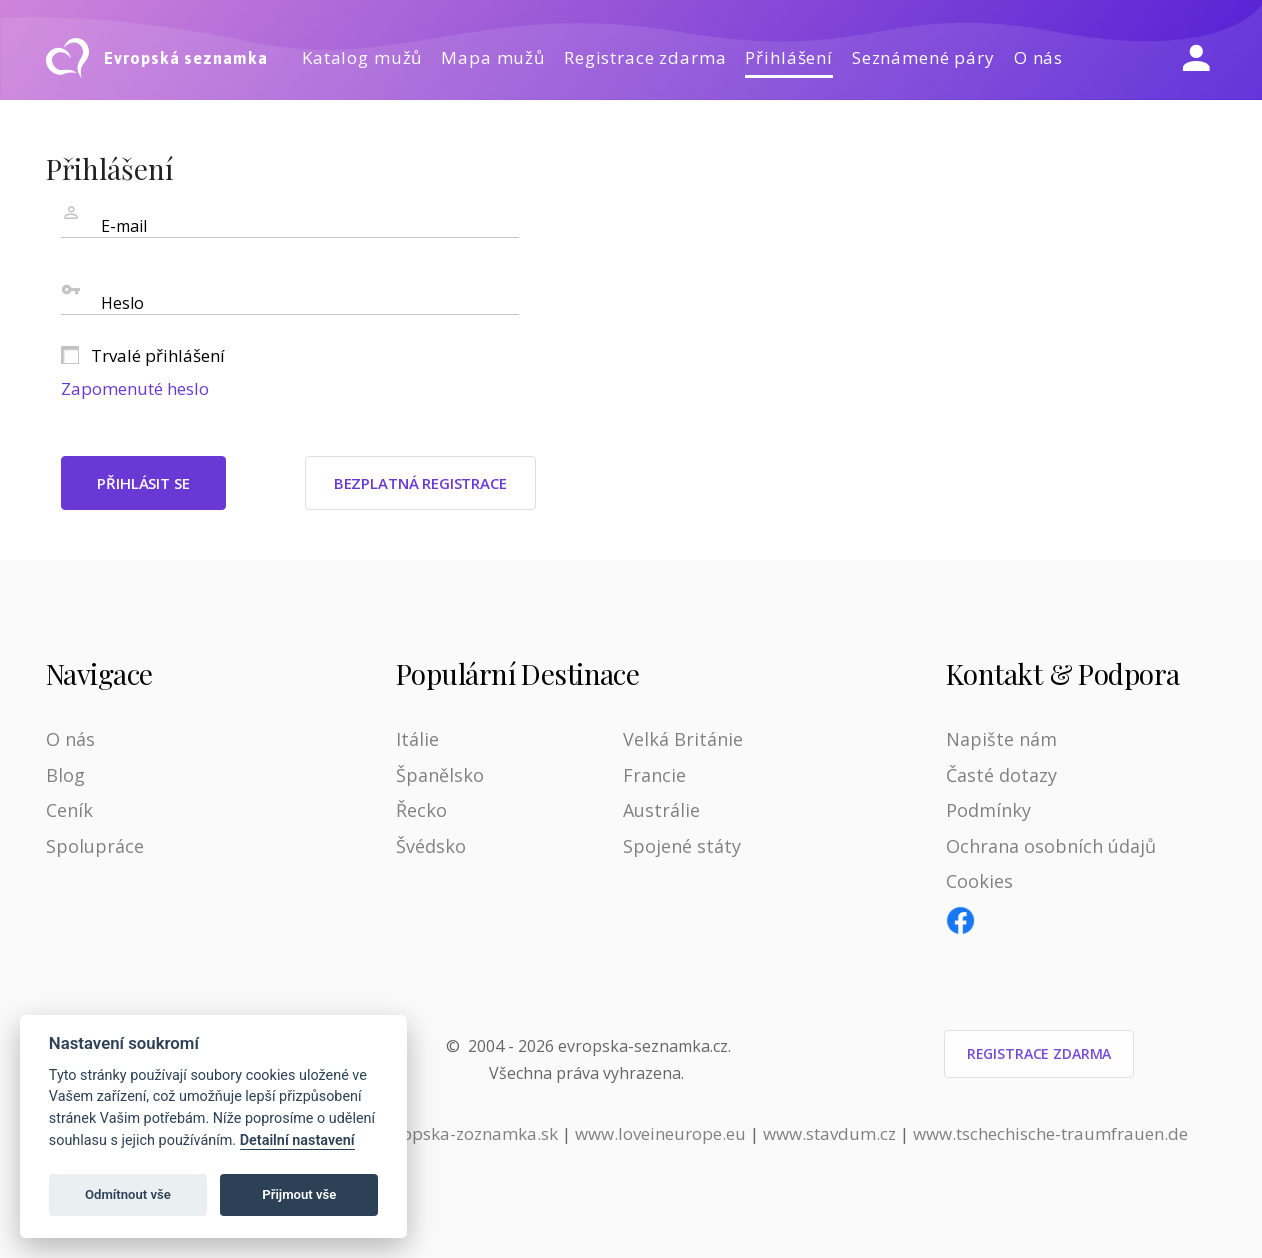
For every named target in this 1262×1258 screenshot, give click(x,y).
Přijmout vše (299, 1194)
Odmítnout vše (128, 1194)
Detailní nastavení (297, 1140)
